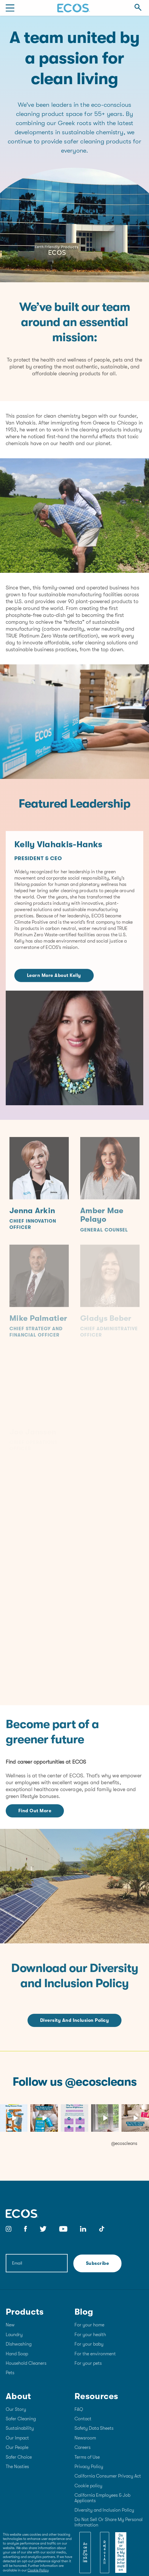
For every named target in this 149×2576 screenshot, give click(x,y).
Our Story (16, 2409)
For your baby (88, 2344)
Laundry (14, 2334)
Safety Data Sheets (93, 2428)
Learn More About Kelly (54, 986)
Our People (17, 2447)
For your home (89, 2325)
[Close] (121, 2538)
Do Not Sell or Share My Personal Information (121, 2552)
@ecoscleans (124, 2143)
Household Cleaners (26, 2363)
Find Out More (34, 1810)
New (10, 2325)
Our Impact (17, 2438)
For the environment (95, 2353)
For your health (90, 2334)
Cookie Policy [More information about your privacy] (38, 2570)
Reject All (104, 2552)
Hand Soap (17, 2353)
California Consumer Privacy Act (107, 2476)
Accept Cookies (85, 2552)
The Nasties (17, 2466)
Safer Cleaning (21, 2418)
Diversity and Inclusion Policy (74, 2020)
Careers (82, 2447)
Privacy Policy (88, 2466)
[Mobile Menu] (10, 7)
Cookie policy (88, 2485)
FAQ (78, 2409)
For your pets (88, 2363)
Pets (10, 2372)
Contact (82, 2418)
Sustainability (20, 2428)
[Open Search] (138, 7)
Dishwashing (19, 2344)
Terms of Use (87, 2457)
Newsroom (85, 2438)
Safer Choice (19, 2457)
